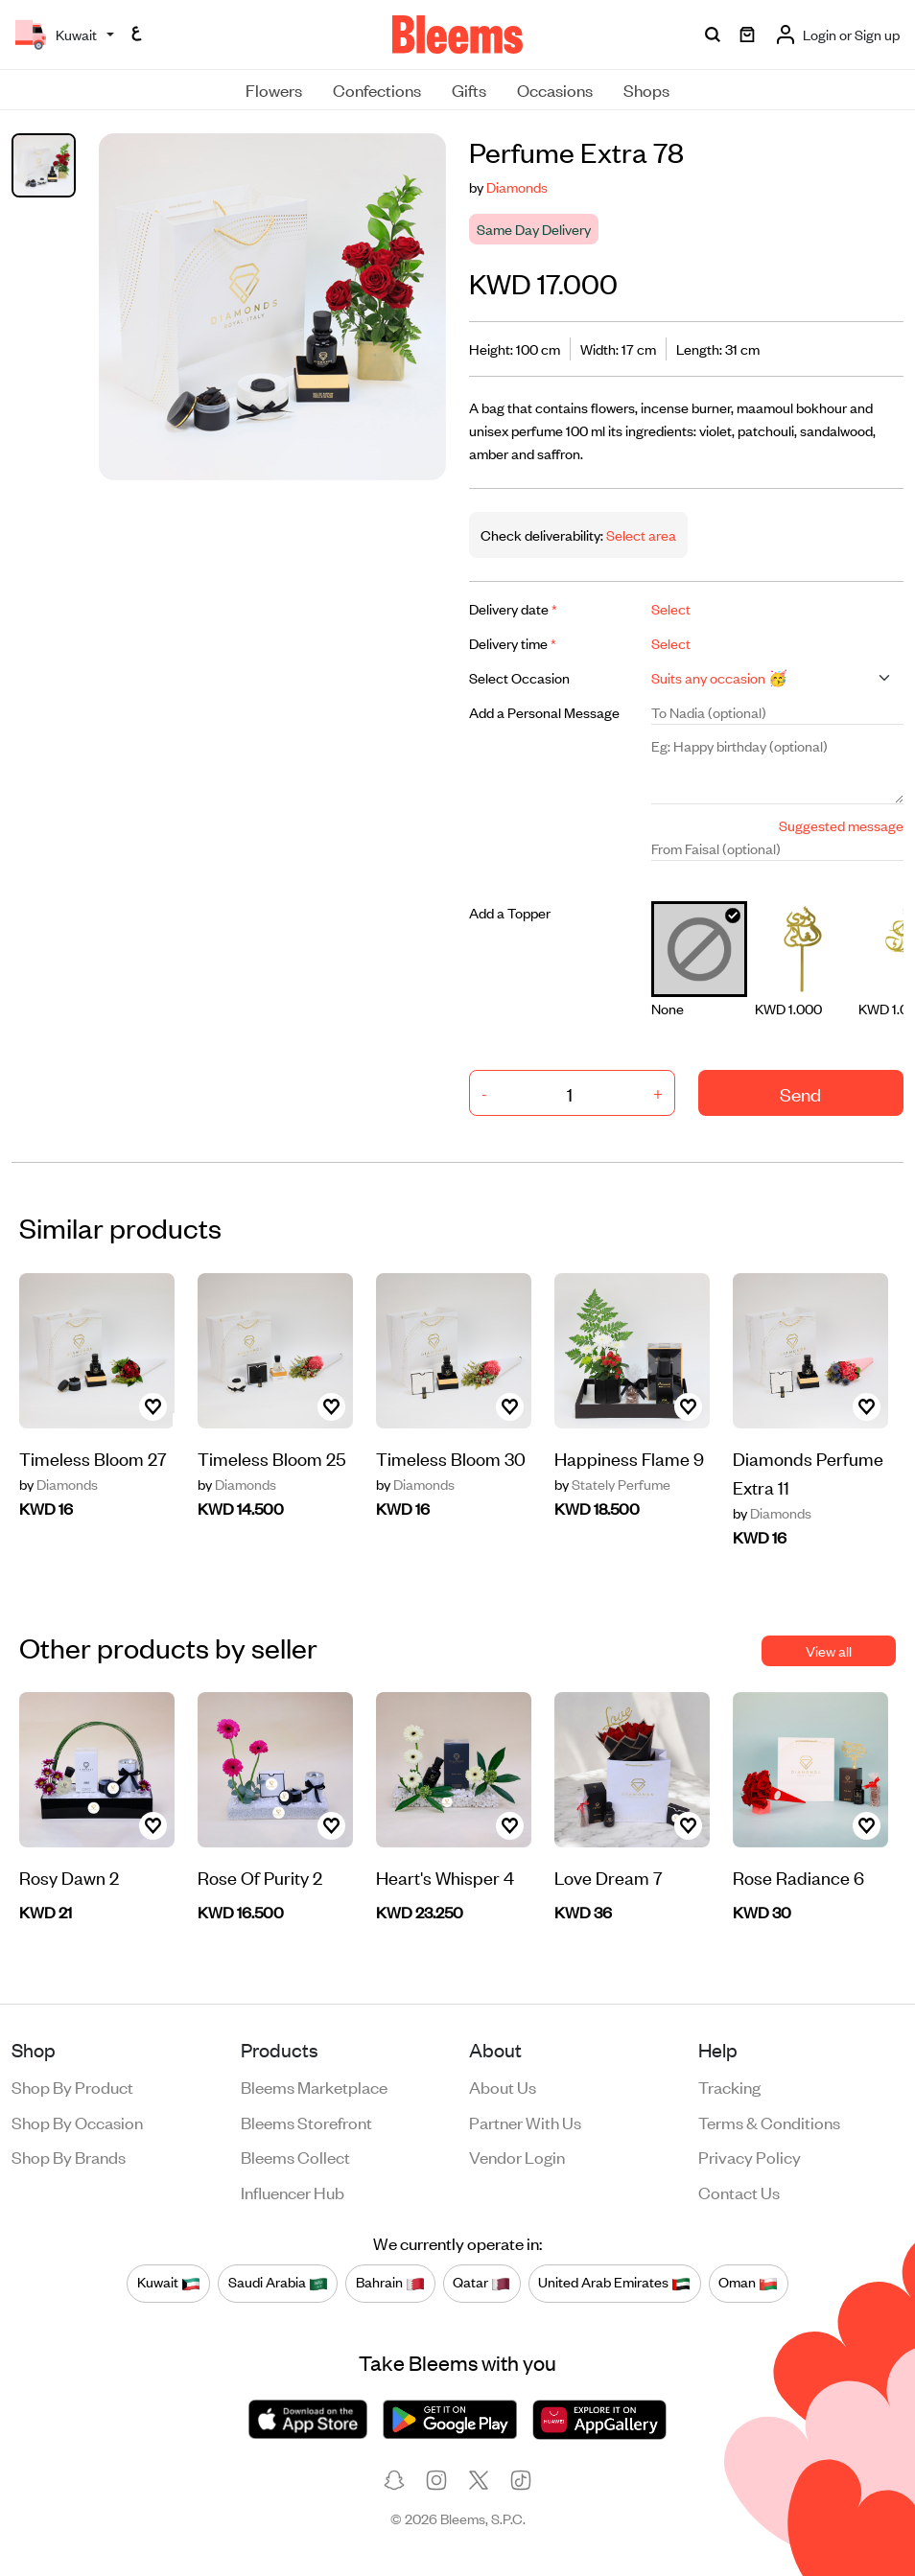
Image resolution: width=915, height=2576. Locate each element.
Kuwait (168, 2282)
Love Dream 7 (608, 1877)
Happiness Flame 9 (629, 1458)
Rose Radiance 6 (798, 1877)
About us (502, 2086)
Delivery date (513, 608)
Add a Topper (510, 912)
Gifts (469, 89)
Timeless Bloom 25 (272, 1458)
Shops (646, 89)
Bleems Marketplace (314, 2086)
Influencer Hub (292, 2191)
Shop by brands (69, 2156)
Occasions (555, 89)
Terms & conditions (769, 2121)
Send (800, 1093)
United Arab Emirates (614, 2282)
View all (829, 1650)
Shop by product (72, 2086)
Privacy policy (749, 2156)
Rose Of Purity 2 (260, 1877)
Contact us (739, 2191)
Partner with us (525, 2121)
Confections (377, 89)
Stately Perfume (612, 1484)
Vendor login (517, 2156)
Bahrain (390, 2282)
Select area (639, 534)
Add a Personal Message (544, 712)
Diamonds (517, 186)
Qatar (481, 2282)
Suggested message (841, 825)
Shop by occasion (77, 2121)
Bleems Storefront (306, 2121)
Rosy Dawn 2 (69, 1877)
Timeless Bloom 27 (93, 1458)
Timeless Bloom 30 (451, 1458)
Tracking (729, 2086)
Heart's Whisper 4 (445, 1877)
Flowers (274, 89)
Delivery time (512, 643)
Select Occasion (519, 677)
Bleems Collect (295, 2156)
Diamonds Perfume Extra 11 (808, 1472)
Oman (748, 2282)
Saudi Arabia (278, 2282)
